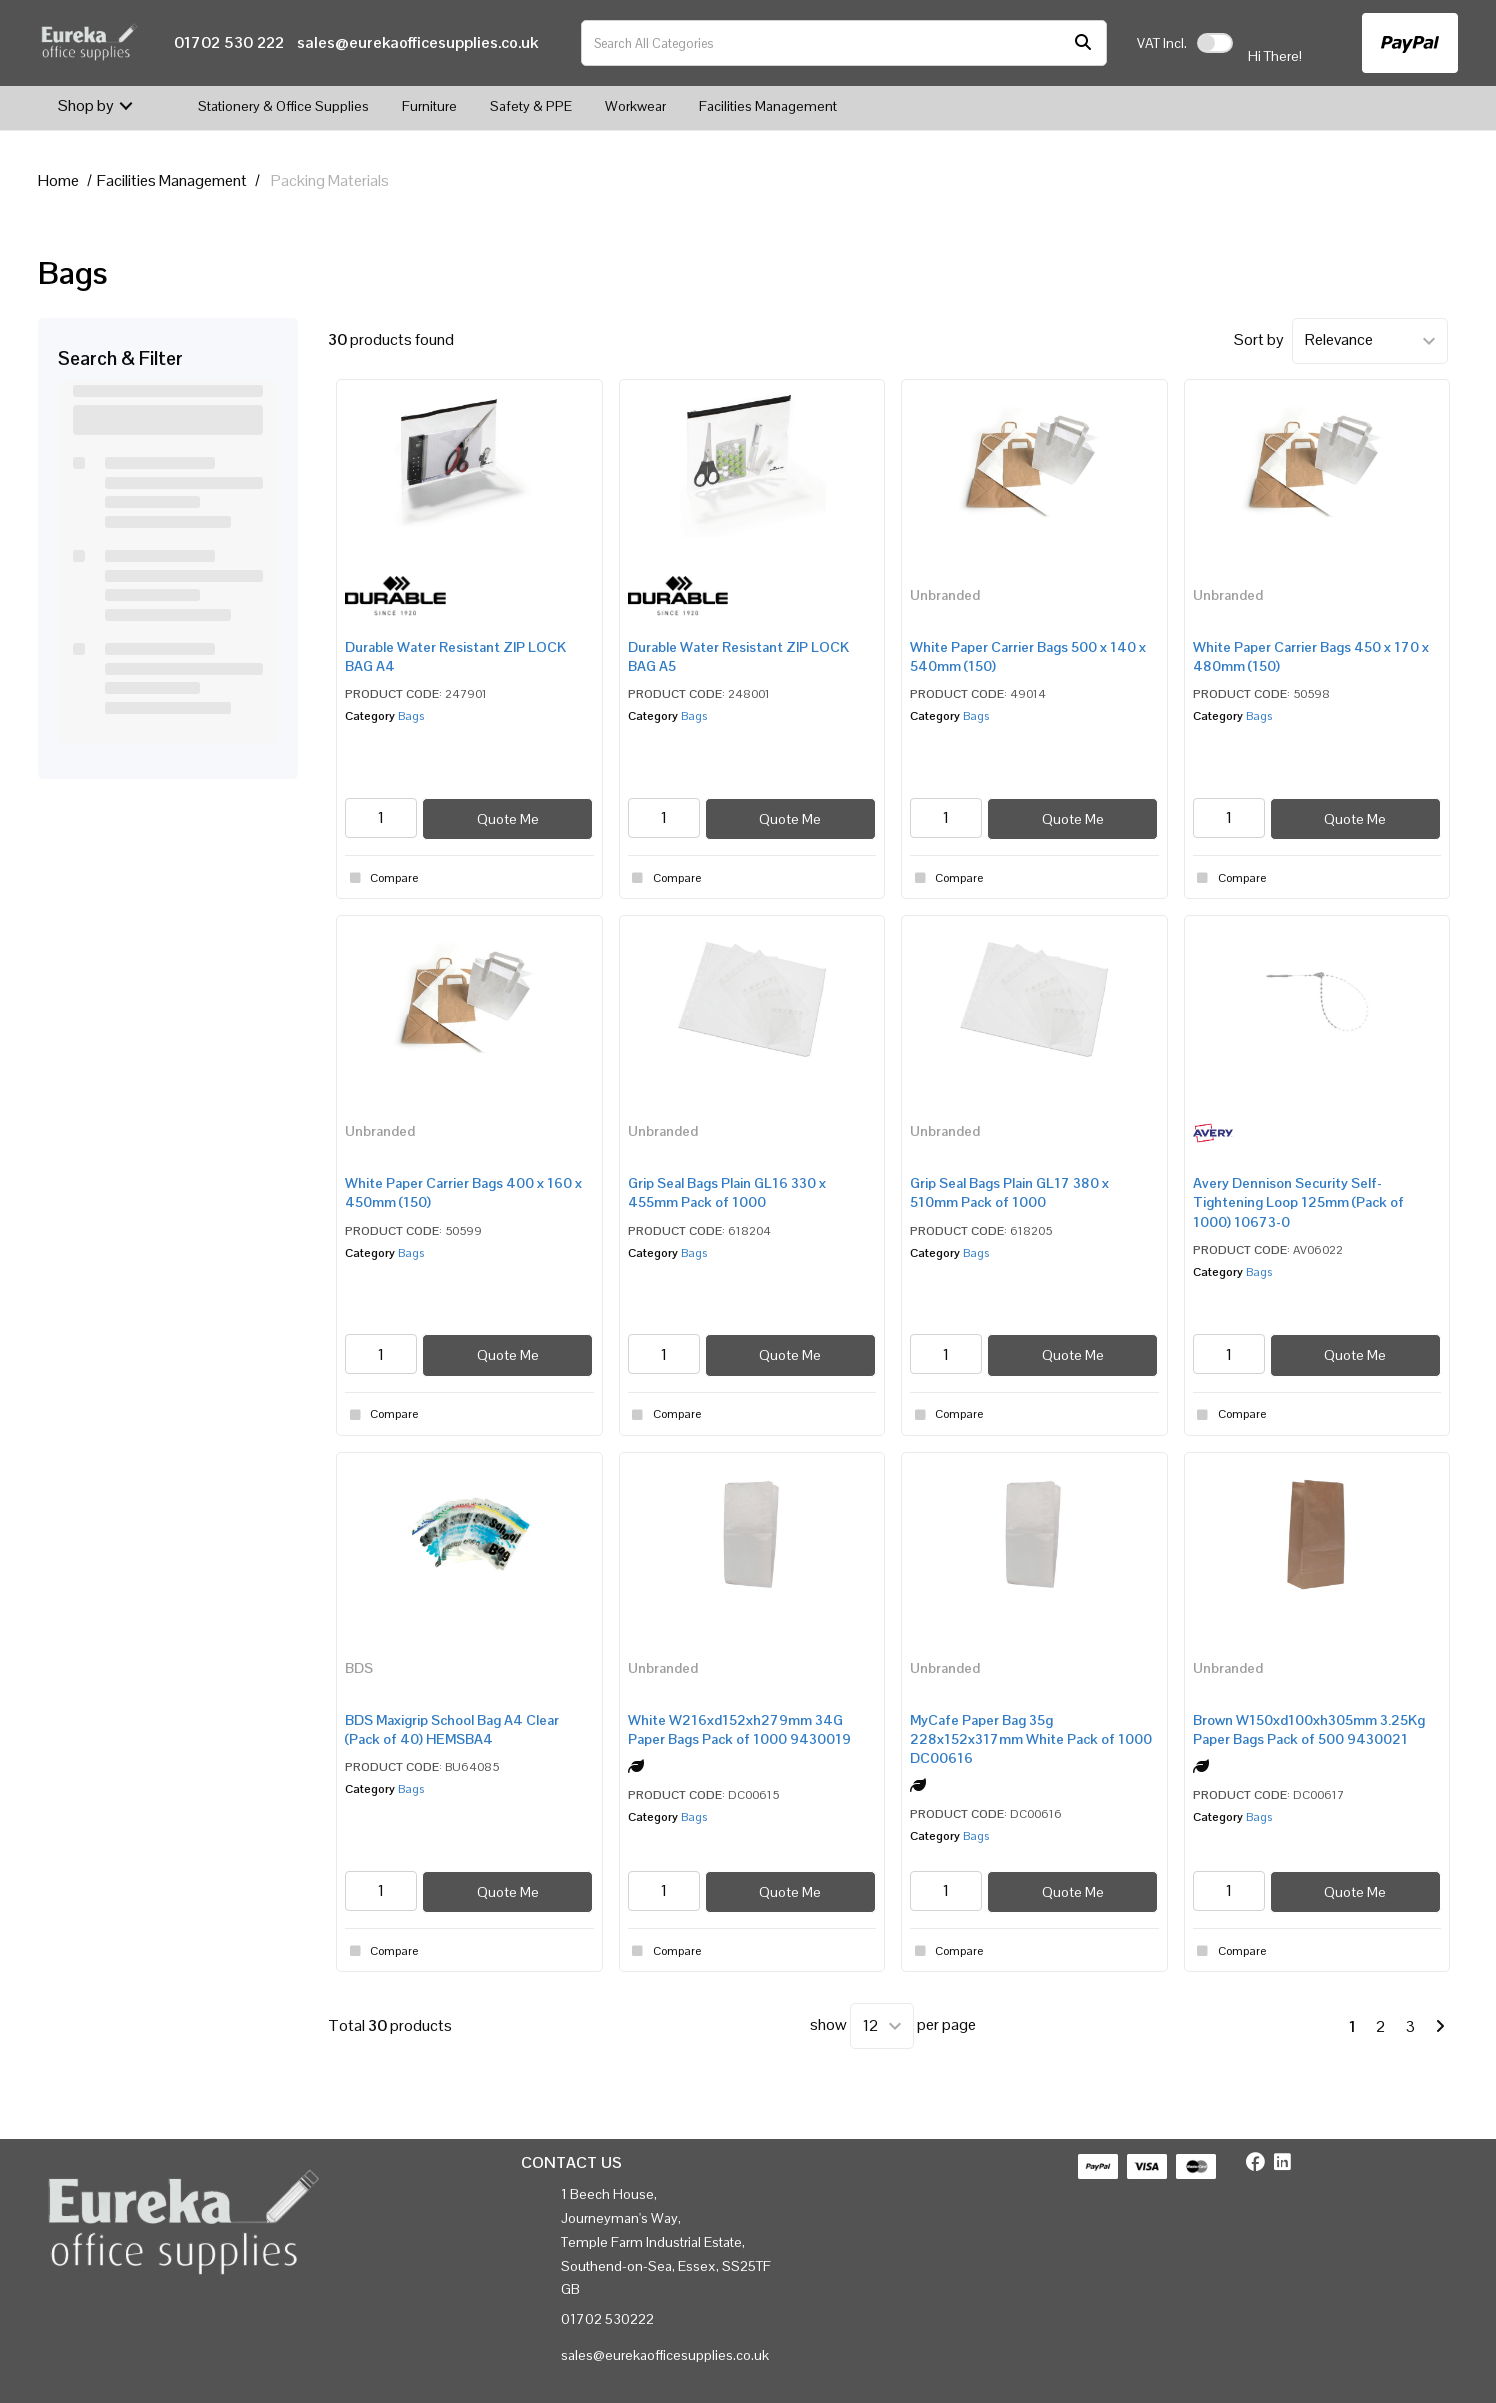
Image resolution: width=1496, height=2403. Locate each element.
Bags (411, 716)
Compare (381, 878)
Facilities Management (768, 106)
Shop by (86, 105)
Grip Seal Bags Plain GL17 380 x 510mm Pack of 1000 (1009, 1192)
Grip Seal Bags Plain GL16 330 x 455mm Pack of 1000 (727, 1192)
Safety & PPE (531, 106)
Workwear (635, 106)
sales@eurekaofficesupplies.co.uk (417, 42)
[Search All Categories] (844, 43)
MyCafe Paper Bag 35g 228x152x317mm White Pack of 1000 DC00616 (1031, 1739)
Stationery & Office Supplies (283, 106)
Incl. (1162, 43)
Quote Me (508, 819)
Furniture (429, 106)
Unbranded (945, 595)
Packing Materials (330, 180)
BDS (359, 1668)
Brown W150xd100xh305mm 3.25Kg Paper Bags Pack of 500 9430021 (1309, 1729)
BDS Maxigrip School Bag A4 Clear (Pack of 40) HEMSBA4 (452, 1729)
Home (58, 180)
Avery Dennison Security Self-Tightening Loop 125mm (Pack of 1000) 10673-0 (1298, 1202)
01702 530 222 (229, 42)
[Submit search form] (1083, 43)
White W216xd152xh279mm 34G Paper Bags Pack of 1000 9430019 (739, 1729)
